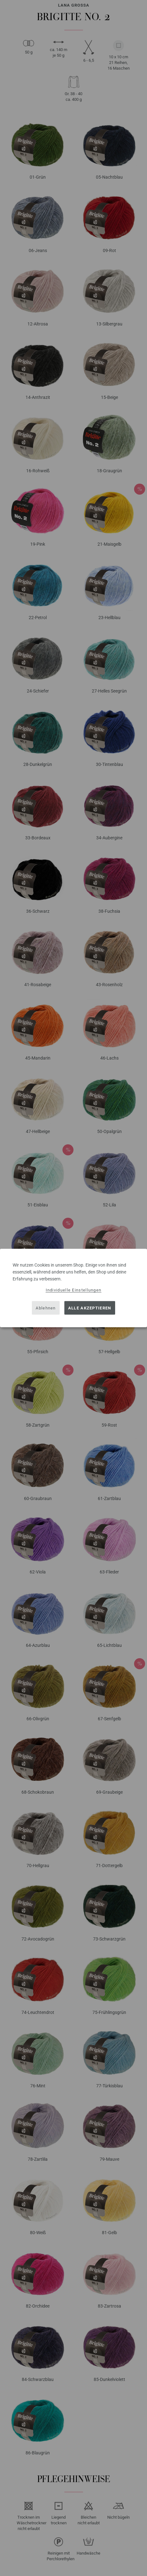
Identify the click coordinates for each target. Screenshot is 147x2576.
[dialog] (73, 1288)
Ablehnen (46, 1307)
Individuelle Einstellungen (74, 1290)
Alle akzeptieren (89, 1307)
